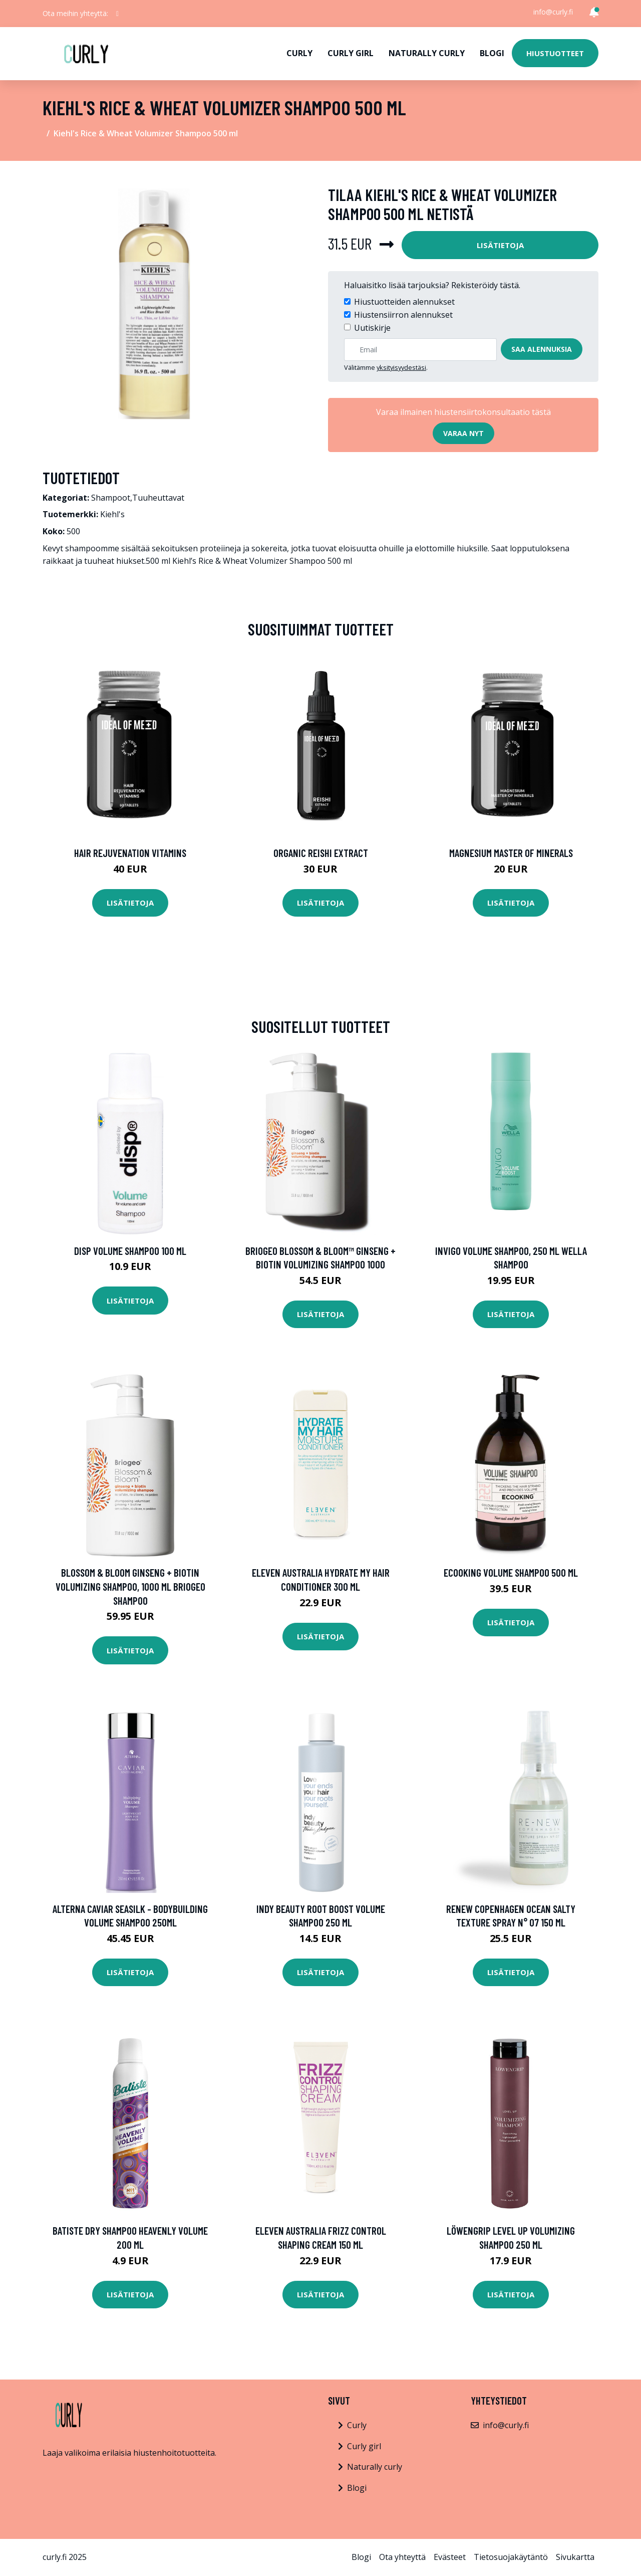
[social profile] (117, 13)
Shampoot (110, 497)
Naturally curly (427, 53)
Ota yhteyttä (402, 2556)
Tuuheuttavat (158, 497)
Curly (299, 53)
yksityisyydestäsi (401, 367)
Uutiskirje (372, 327)
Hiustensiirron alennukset (403, 314)
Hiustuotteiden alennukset (404, 301)
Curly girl (351, 53)
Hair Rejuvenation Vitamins (130, 852)
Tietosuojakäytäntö (511, 2556)
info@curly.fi (553, 12)
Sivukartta (575, 2556)
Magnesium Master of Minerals (511, 852)
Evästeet (450, 2556)
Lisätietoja (500, 245)
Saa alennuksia (541, 349)
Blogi (492, 53)
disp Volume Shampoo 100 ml (130, 1250)
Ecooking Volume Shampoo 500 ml (511, 1572)
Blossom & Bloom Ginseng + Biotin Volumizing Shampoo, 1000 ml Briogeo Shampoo (130, 1586)
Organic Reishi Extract (320, 852)
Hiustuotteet (555, 53)
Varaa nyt (463, 433)
